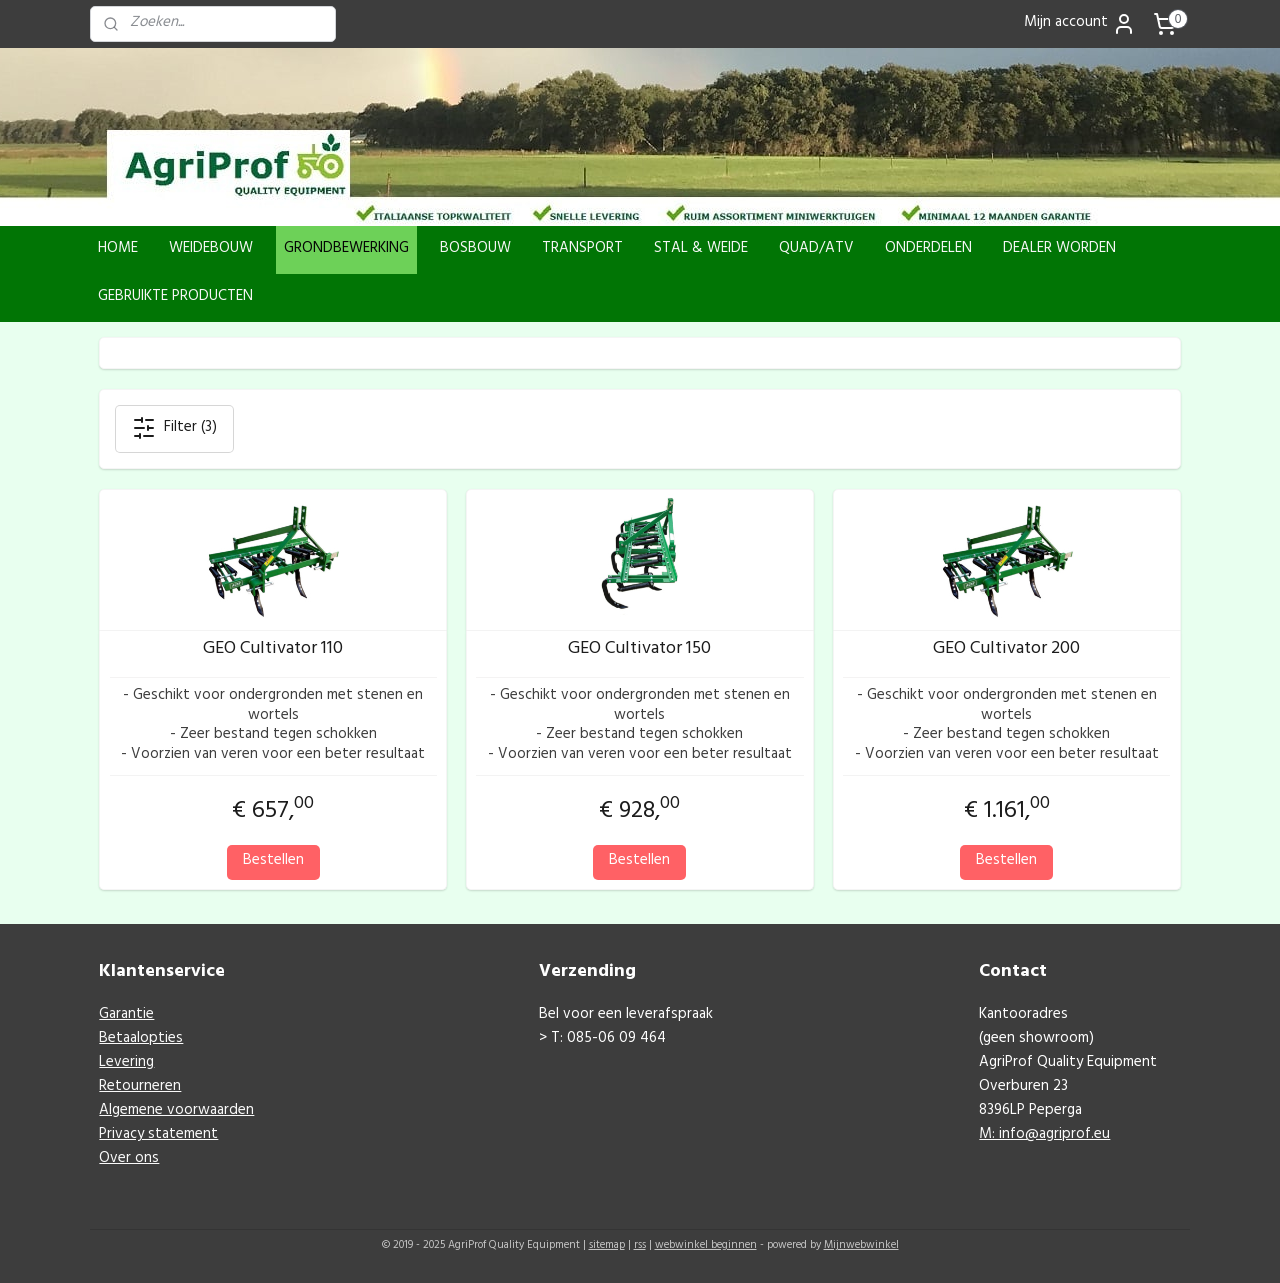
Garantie (126, 1015)
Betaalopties (141, 1039)
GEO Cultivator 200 (1006, 651)
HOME (118, 249)
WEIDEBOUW (211, 249)
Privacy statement (158, 1135)
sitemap (607, 1246)
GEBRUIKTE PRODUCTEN (175, 297)
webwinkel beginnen (706, 1246)
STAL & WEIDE (701, 249)
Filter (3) (174, 428)
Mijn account (1080, 23)
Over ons (129, 1159)
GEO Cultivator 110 (273, 651)
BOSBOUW (475, 249)
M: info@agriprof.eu (1044, 1135)
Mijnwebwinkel (861, 1246)
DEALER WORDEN (1059, 249)
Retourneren (140, 1087)
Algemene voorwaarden (176, 1111)
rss (640, 1246)
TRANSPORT (582, 249)
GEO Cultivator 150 (639, 651)
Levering (126, 1063)
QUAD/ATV (816, 249)
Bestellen (273, 861)
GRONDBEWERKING (346, 249)
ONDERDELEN (928, 249)
